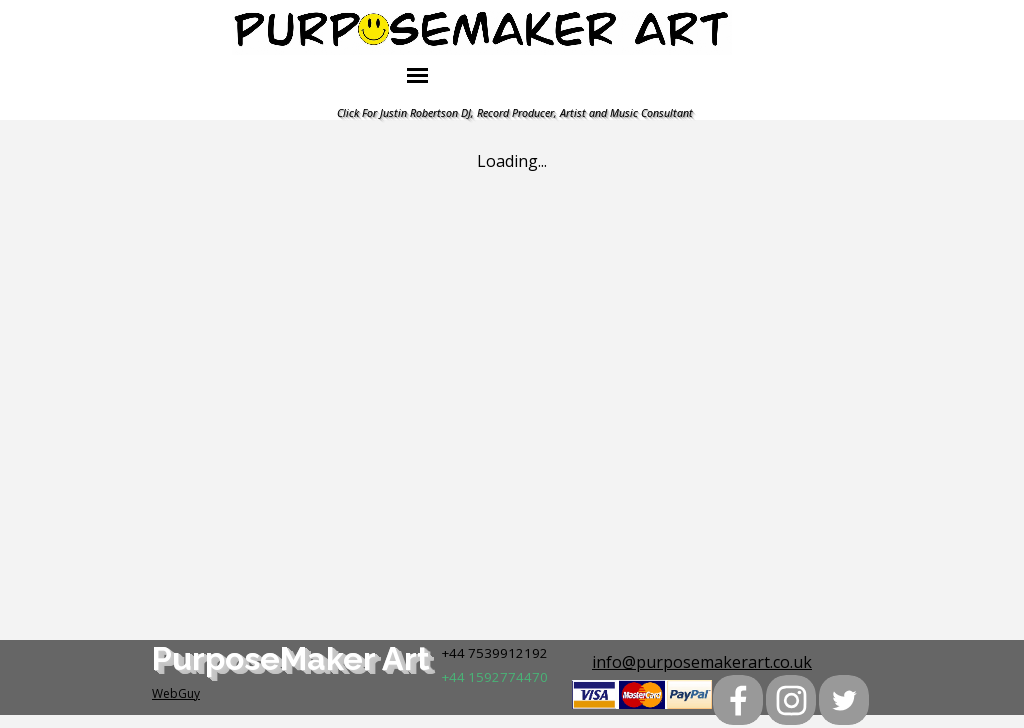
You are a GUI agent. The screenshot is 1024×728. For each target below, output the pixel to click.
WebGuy (176, 693)
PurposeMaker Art (291, 658)
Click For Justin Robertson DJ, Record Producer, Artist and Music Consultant (515, 113)
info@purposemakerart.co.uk (702, 662)
